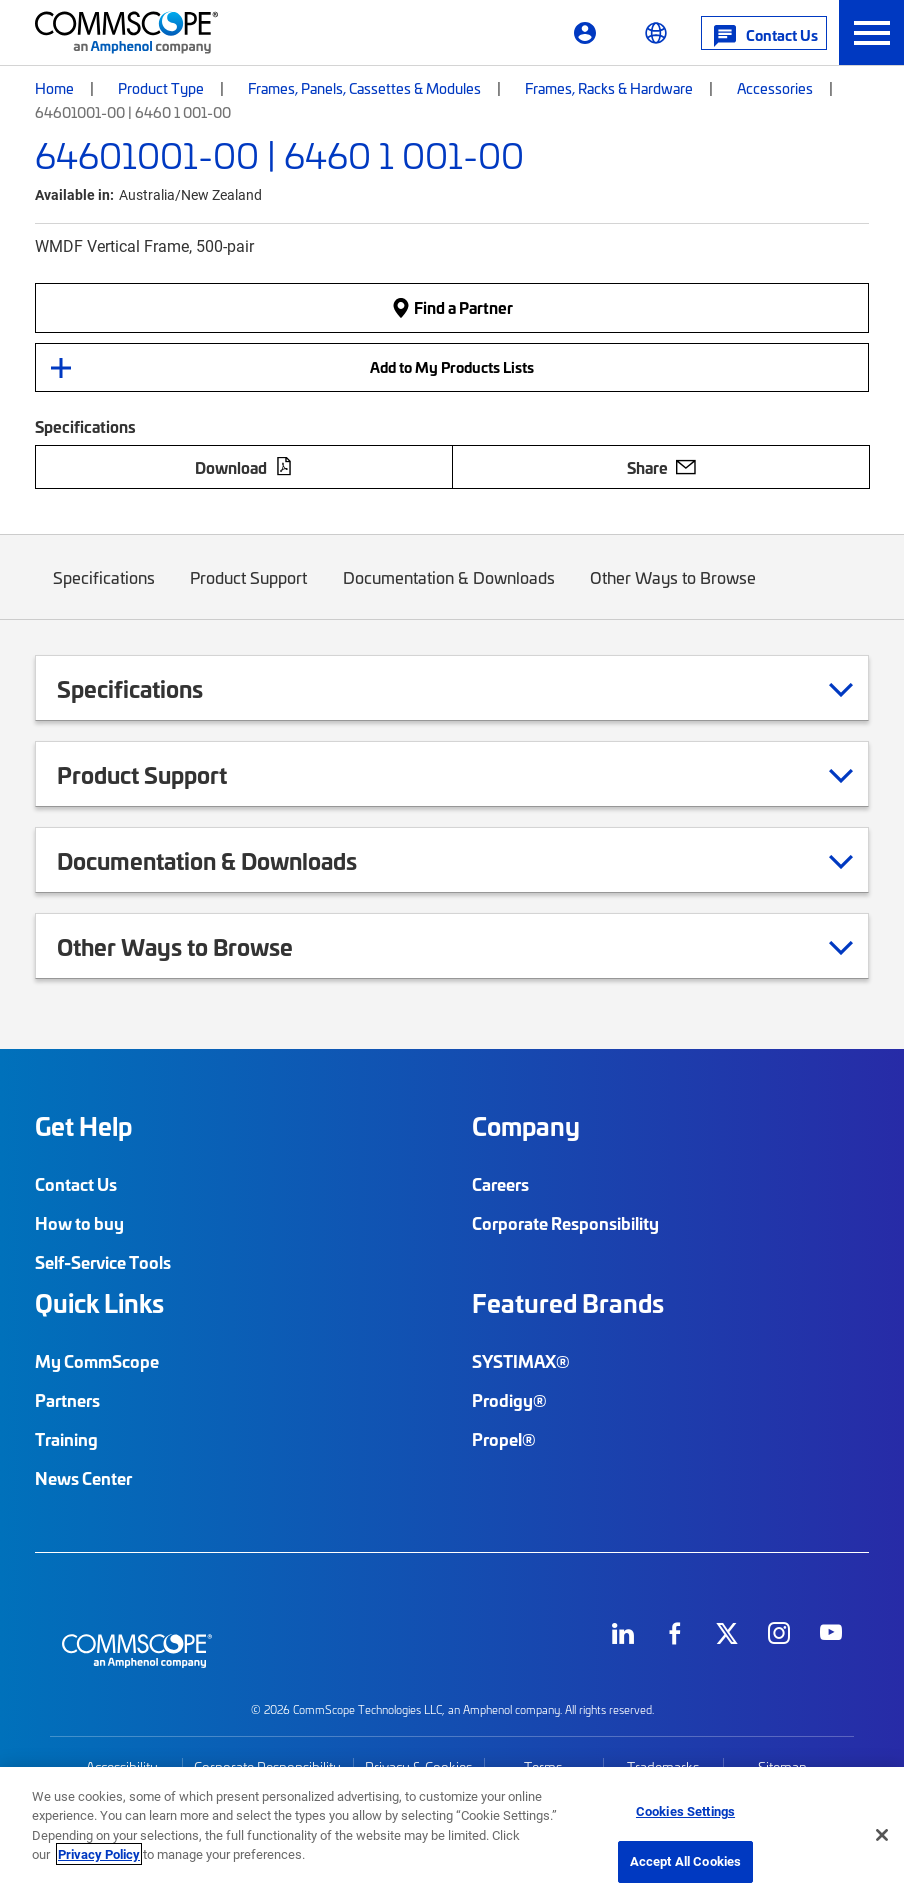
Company (526, 1126)
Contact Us (76, 1184)
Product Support (249, 592)
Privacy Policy (99, 1854)
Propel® (504, 1439)
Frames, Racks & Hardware (609, 88)
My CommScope (97, 1361)
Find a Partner (452, 307)
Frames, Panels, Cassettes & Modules (364, 88)
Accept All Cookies (685, 1861)
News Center (83, 1478)
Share (661, 467)
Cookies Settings (685, 1811)
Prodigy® (509, 1400)
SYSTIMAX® (521, 1361)
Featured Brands (568, 1303)
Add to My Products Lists (452, 367)
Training (66, 1439)
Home (54, 88)
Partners (67, 1400)
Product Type (161, 88)
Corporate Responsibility (565, 1223)
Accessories (775, 88)
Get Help (83, 1126)
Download (244, 467)
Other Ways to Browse (674, 592)
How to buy (79, 1223)
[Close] (882, 1835)
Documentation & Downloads (449, 592)
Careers (500, 1184)
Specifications (104, 592)
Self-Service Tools (103, 1262)
